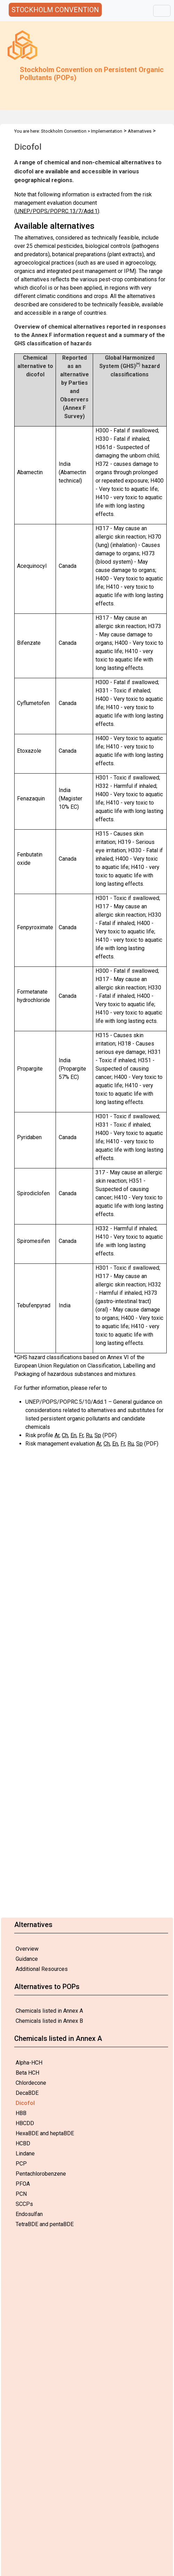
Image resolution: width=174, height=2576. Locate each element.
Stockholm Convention (63, 131)
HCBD (23, 2143)
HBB (21, 2113)
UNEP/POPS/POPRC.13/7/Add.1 (57, 211)
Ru (89, 1435)
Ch (65, 1435)
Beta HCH (27, 2072)
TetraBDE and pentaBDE (45, 2224)
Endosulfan (29, 2214)
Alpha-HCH (29, 2062)
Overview (27, 1948)
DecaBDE (27, 2093)
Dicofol (25, 2103)
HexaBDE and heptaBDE (45, 2133)
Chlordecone (31, 2083)
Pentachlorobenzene (41, 2173)
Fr (81, 1435)
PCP (21, 2163)
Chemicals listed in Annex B (49, 2021)
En (73, 1435)
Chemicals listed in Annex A (49, 2010)
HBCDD (25, 2123)
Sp (97, 1435)
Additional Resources (42, 1969)
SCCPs (24, 2204)
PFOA (23, 2183)
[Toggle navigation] (162, 11)
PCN (21, 2194)
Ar (57, 1435)
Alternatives (139, 131)
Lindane (25, 2153)
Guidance (27, 1959)
